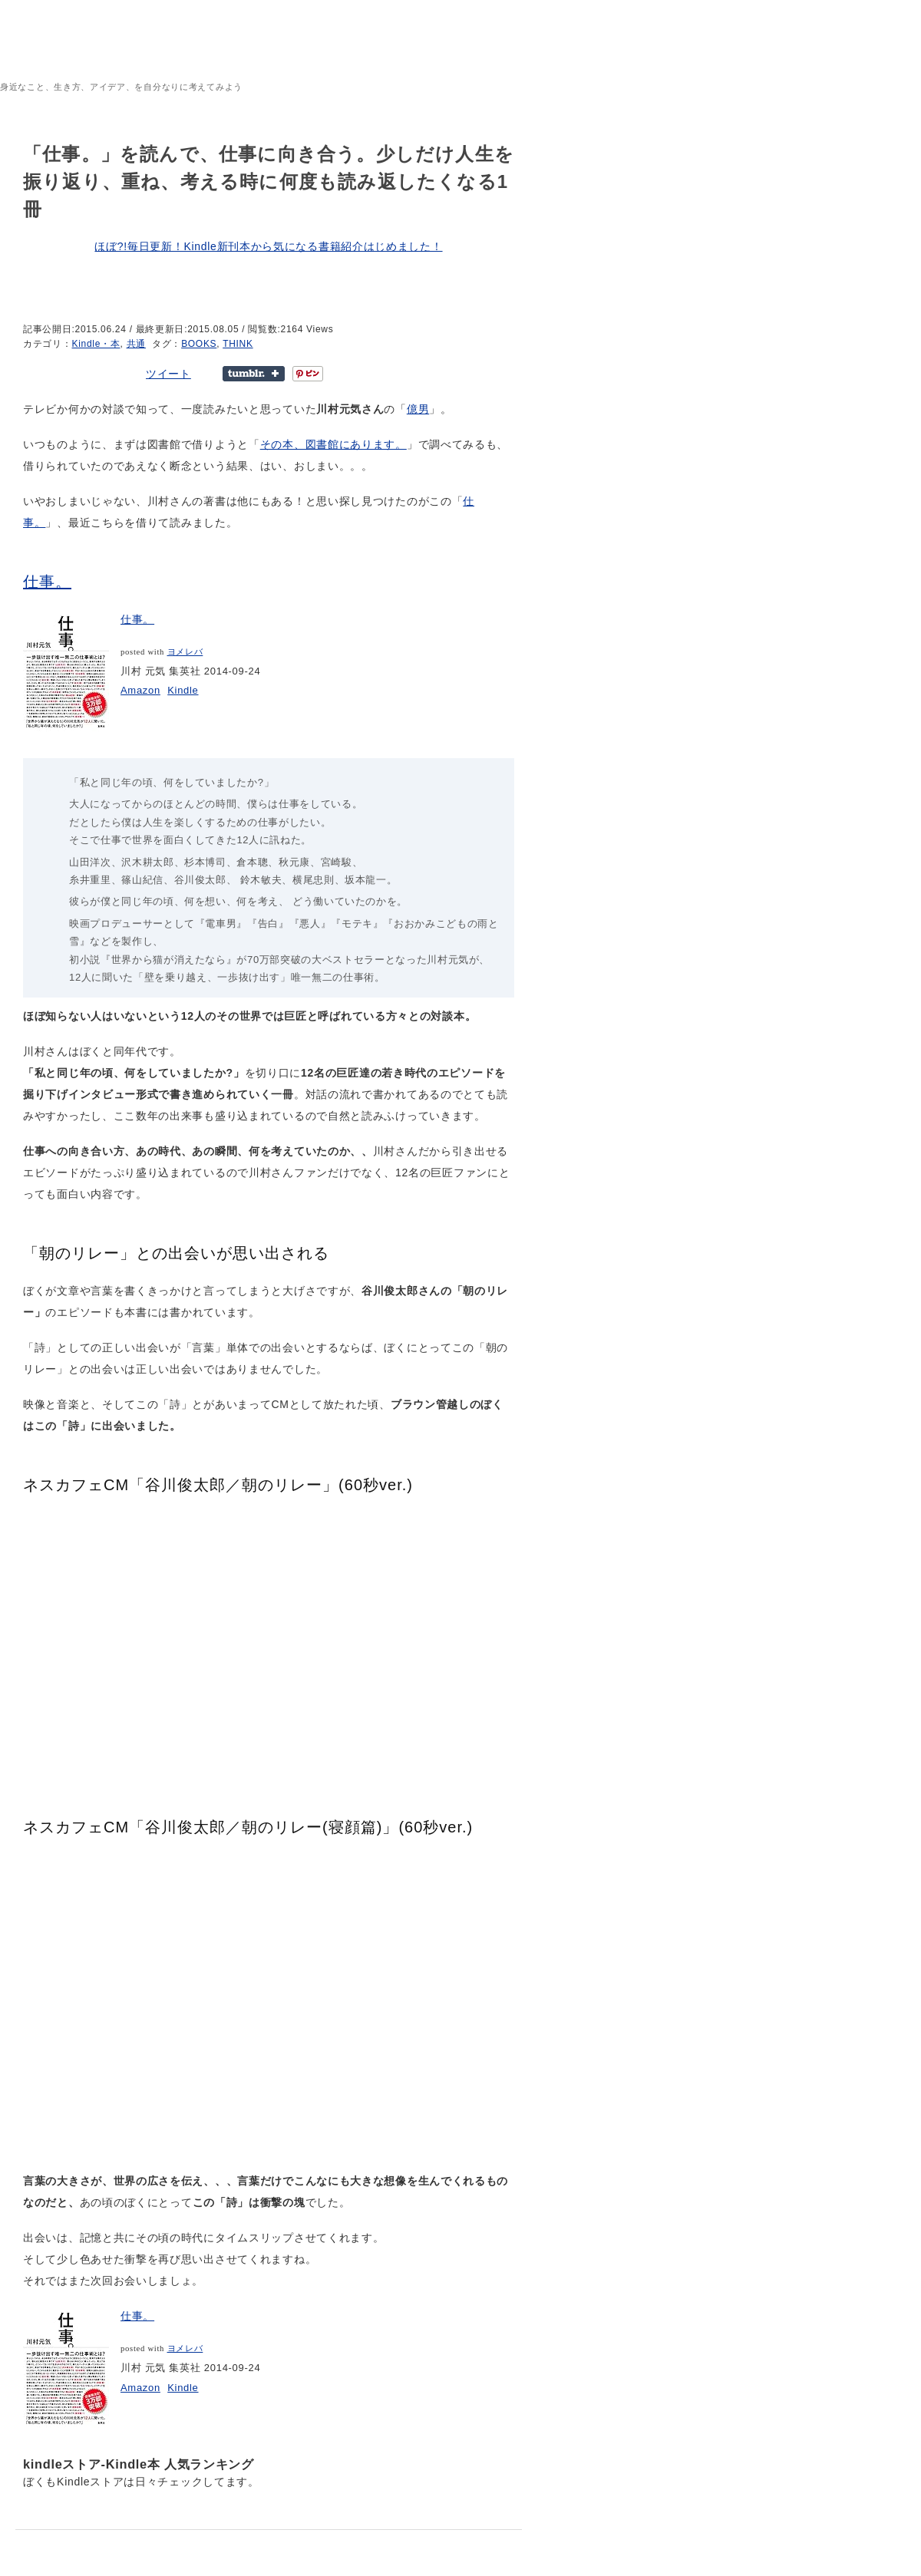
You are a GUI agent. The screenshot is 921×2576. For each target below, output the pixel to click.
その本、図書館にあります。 (333, 444)
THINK (238, 343)
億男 (418, 409)
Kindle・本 (96, 343)
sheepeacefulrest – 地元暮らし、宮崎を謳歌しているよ (165, 58)
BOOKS (198, 343)
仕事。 (47, 581)
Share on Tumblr (254, 373)
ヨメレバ (185, 652)
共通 (136, 343)
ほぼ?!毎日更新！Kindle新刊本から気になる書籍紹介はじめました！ (268, 246)
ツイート (168, 374)
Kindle (182, 690)
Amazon (140, 690)
